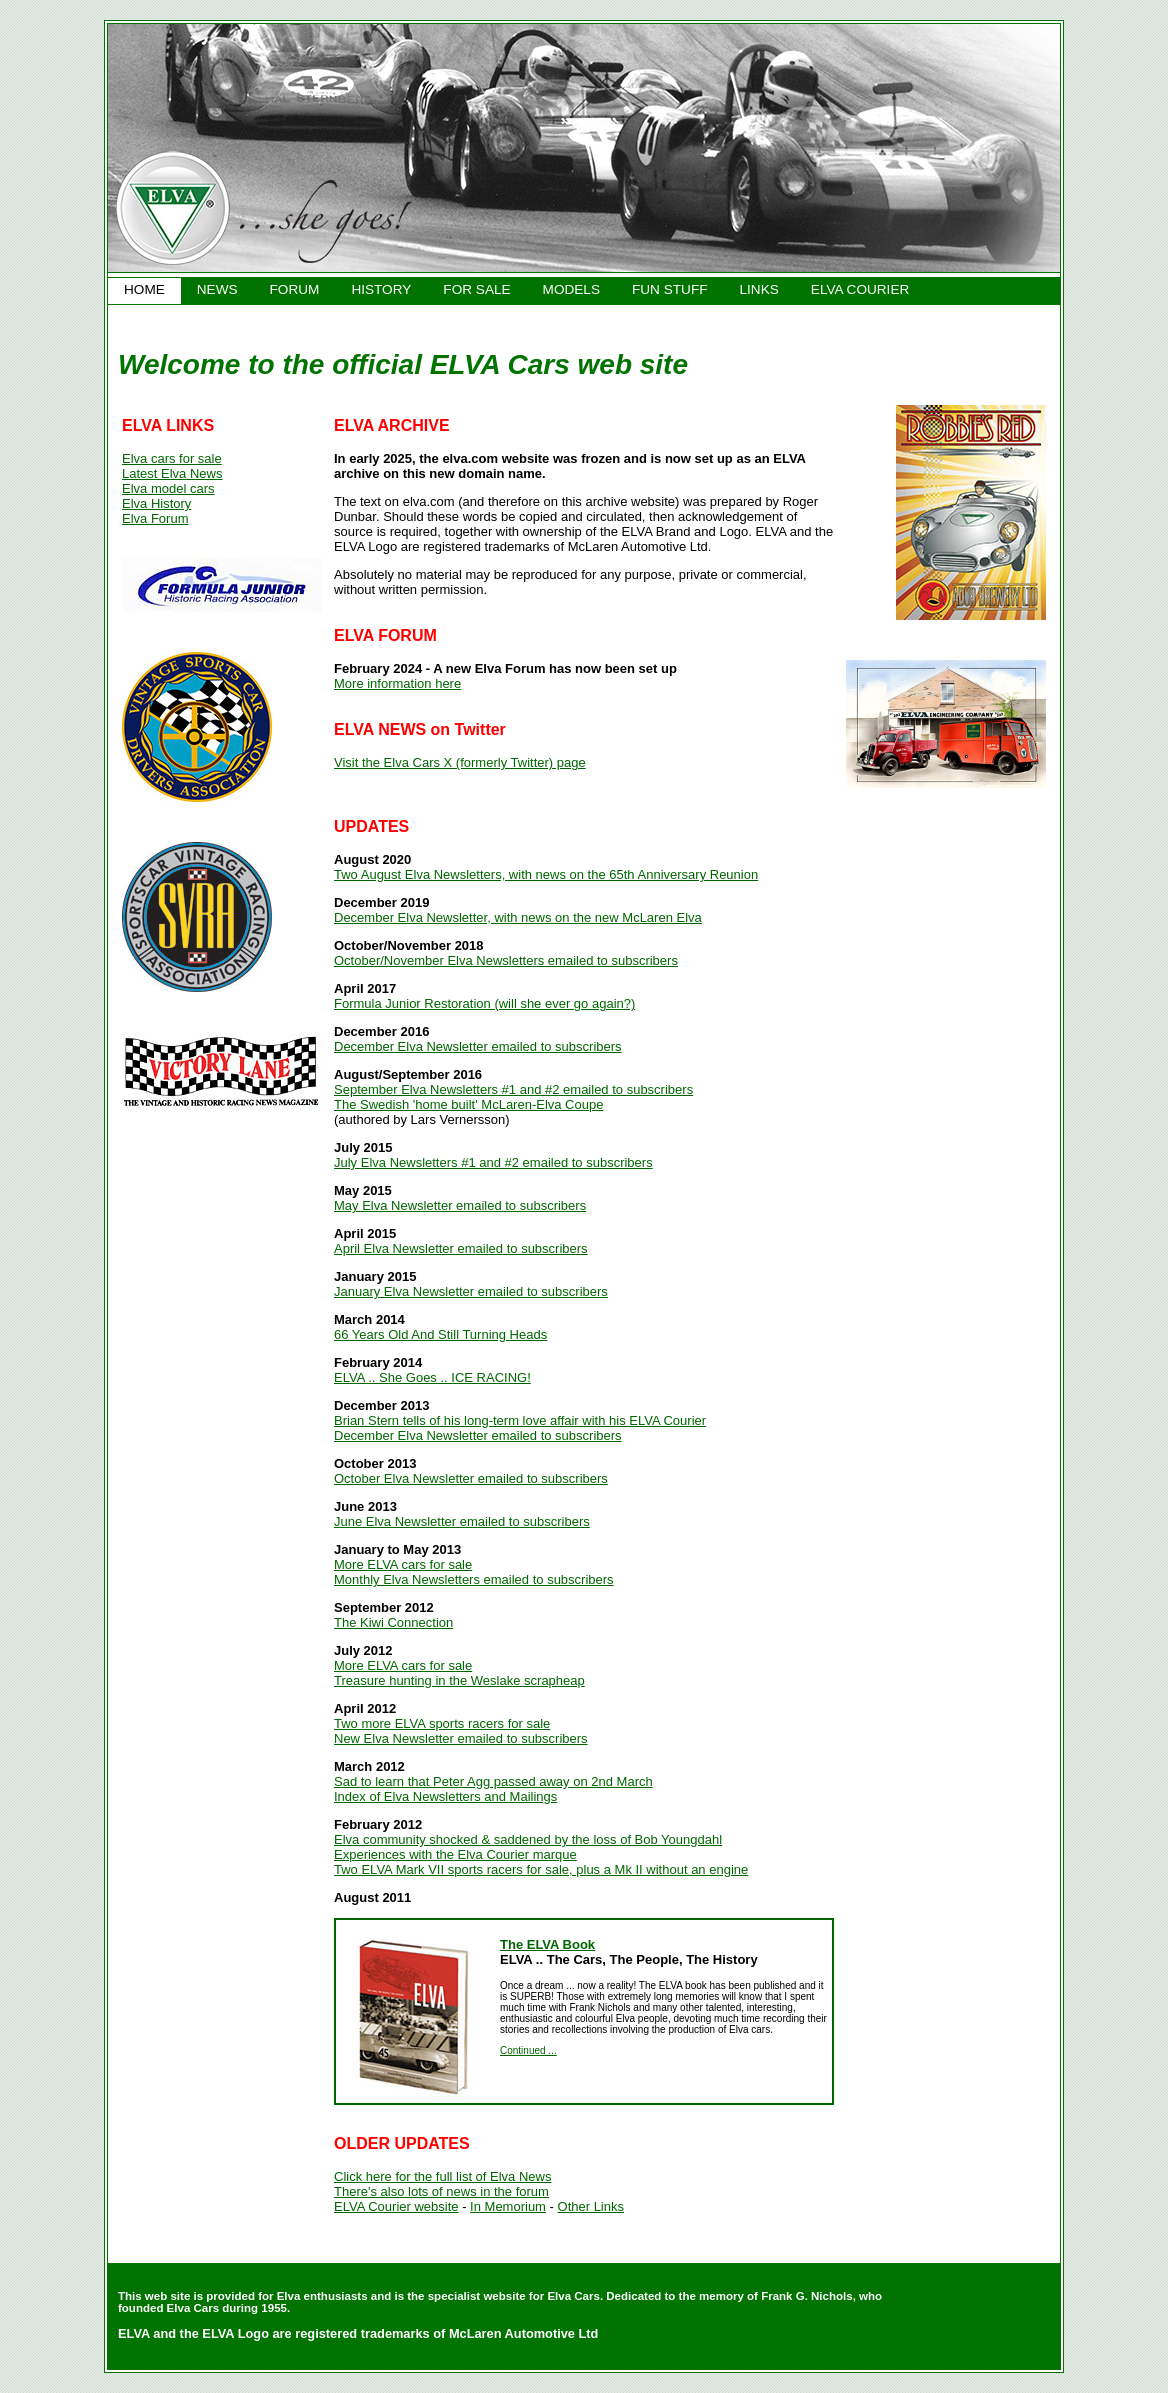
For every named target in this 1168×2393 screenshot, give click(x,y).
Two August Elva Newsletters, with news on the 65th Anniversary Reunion (546, 874)
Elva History (156, 503)
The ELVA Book (547, 1944)
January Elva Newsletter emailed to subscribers (471, 1291)
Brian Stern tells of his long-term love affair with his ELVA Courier (520, 1420)
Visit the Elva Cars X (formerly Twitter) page (460, 762)
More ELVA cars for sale (403, 1564)
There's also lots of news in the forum (441, 2191)
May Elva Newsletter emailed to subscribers (460, 1205)
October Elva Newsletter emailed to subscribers (471, 1478)
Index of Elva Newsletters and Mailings (445, 1796)
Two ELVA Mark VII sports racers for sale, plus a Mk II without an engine (541, 1869)
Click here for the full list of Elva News (442, 2176)
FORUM (295, 289)
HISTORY (381, 289)
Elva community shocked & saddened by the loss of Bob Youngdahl (528, 1839)
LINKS (759, 289)
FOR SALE (476, 289)
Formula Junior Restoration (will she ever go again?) (484, 1003)
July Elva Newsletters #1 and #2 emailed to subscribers (493, 1162)
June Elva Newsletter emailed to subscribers (462, 1521)
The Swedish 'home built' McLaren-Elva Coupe (468, 1104)
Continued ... (528, 2050)
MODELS (571, 289)
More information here (397, 683)
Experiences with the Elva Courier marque (455, 1854)
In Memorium (508, 2206)
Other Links (591, 2206)
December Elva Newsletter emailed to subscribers (478, 1046)
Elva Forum (155, 518)
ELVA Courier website (396, 2206)
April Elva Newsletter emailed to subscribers (461, 1248)
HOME (144, 289)
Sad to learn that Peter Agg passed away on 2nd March (493, 1781)
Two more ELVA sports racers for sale (442, 1723)
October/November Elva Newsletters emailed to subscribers (506, 960)
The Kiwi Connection (393, 1622)
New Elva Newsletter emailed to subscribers (461, 1738)
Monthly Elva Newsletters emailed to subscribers (474, 1579)
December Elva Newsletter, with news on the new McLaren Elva (518, 917)
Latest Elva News (172, 473)
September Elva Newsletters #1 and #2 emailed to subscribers (513, 1089)
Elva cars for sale (172, 458)
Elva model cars (168, 488)
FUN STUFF (670, 289)
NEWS (217, 289)
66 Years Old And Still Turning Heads (440, 1334)
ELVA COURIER (860, 289)
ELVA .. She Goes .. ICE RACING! (432, 1377)
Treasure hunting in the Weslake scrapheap (459, 1680)
